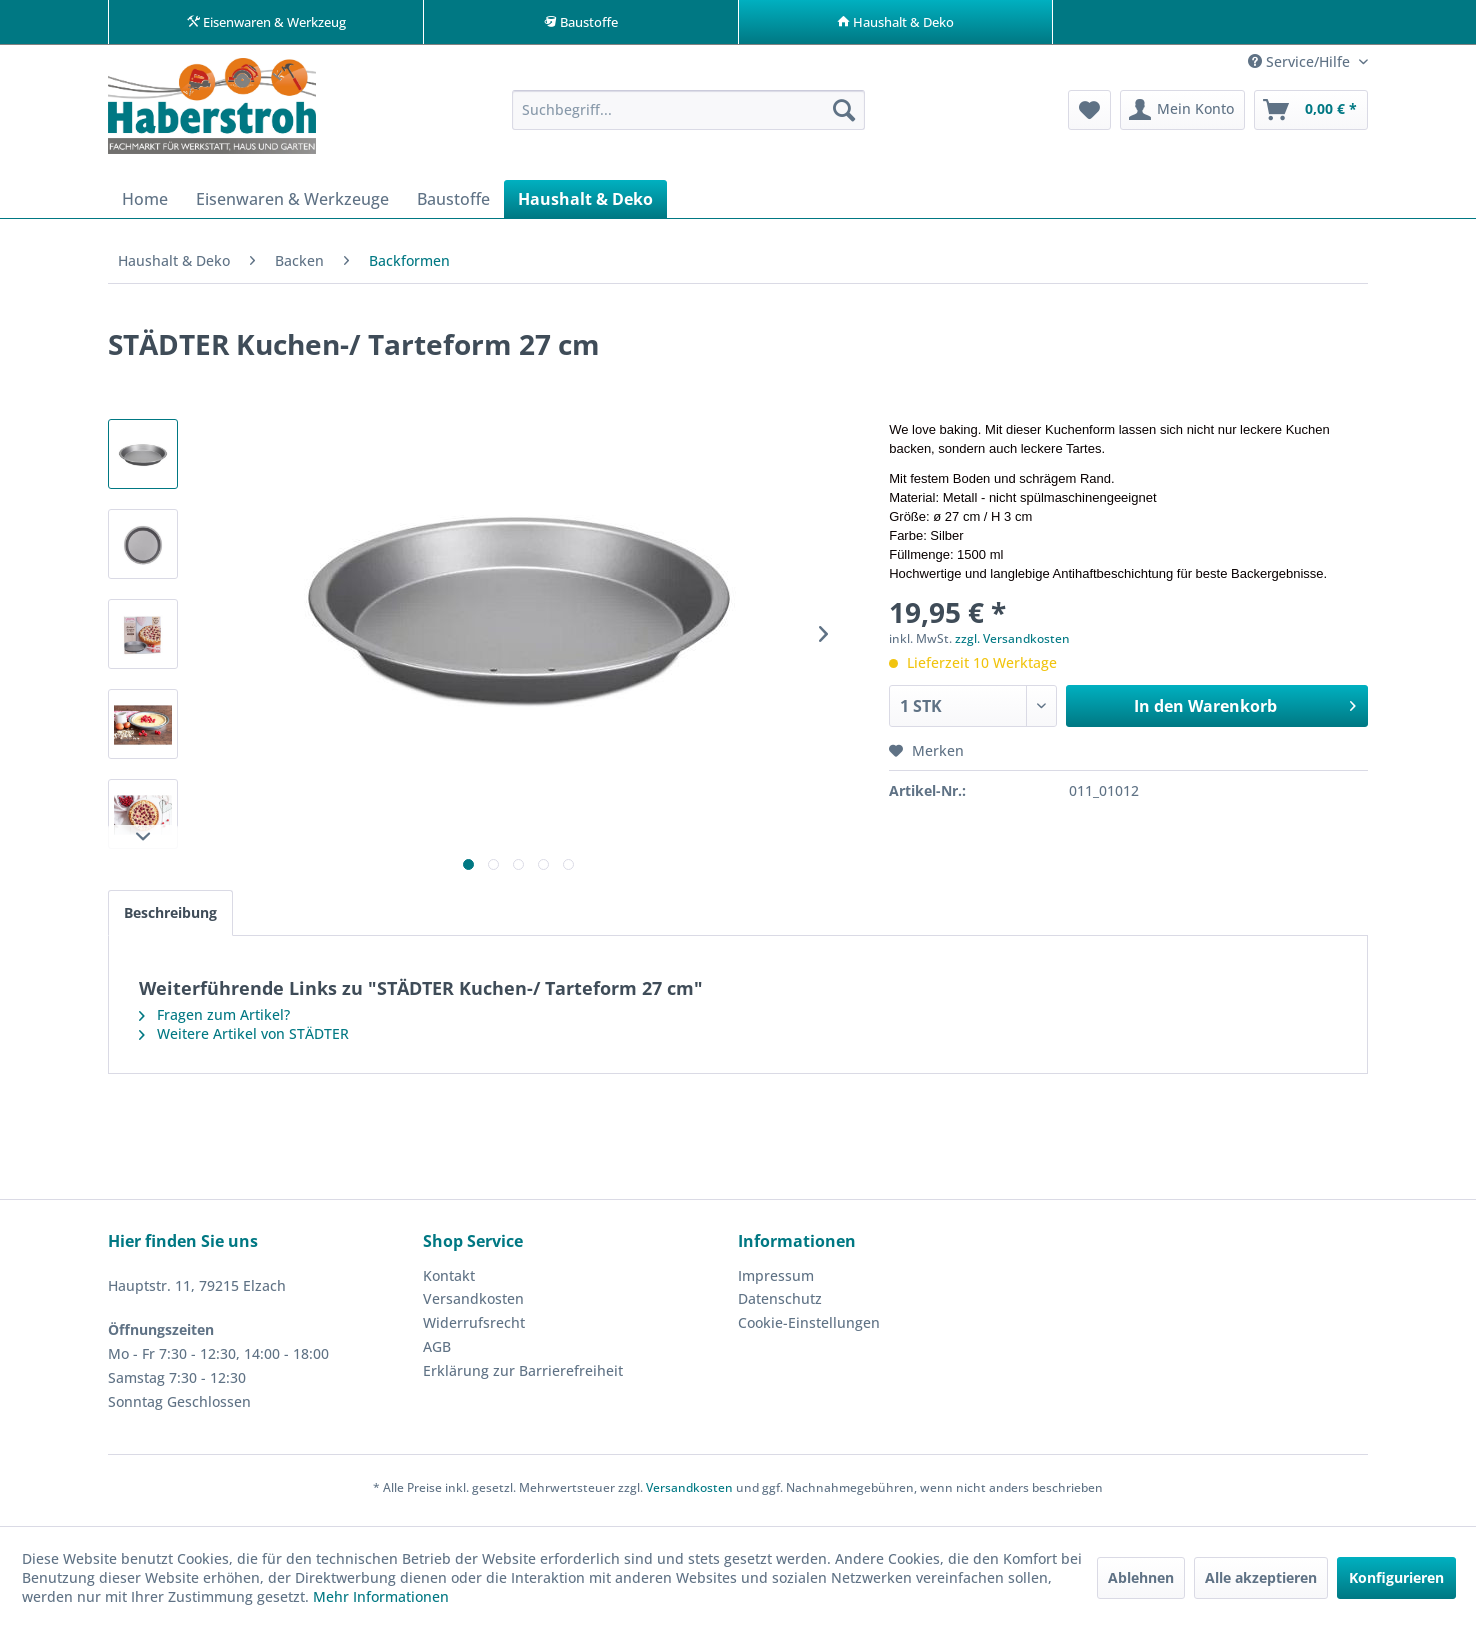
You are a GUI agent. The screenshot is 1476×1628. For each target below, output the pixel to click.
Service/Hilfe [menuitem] (1301, 67)
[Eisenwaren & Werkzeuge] (292, 205)
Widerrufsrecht (474, 1328)
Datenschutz (780, 1304)
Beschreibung (170, 918)
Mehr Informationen (381, 1596)
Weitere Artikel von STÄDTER (244, 1039)
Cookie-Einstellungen (809, 1328)
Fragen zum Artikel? (214, 1020)
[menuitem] (688, 116)
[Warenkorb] (1311, 116)
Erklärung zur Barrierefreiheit (523, 1376)
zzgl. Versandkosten (1012, 644)
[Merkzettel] (1089, 116)
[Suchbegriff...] (688, 116)
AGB (437, 1352)
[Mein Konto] (1182, 116)
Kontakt (449, 1281)
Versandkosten (473, 1304)
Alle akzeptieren (1261, 1577)
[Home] (145, 205)
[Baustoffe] (453, 205)
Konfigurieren (1396, 1577)
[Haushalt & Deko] (585, 205)
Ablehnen (1141, 1577)
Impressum (776, 1281)
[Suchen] (844, 116)
